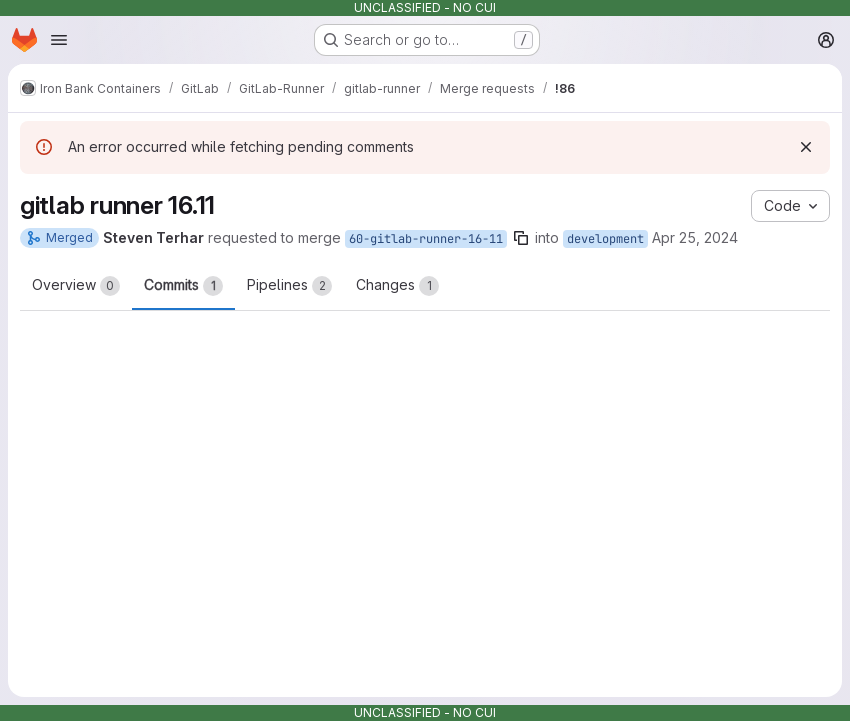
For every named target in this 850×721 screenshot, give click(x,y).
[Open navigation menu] (59, 40)
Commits (183, 286)
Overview (76, 286)
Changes (397, 286)
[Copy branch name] (521, 238)
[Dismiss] (806, 147)
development (605, 239)
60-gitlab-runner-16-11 (426, 239)
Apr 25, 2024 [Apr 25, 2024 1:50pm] (695, 237)
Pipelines (289, 286)
